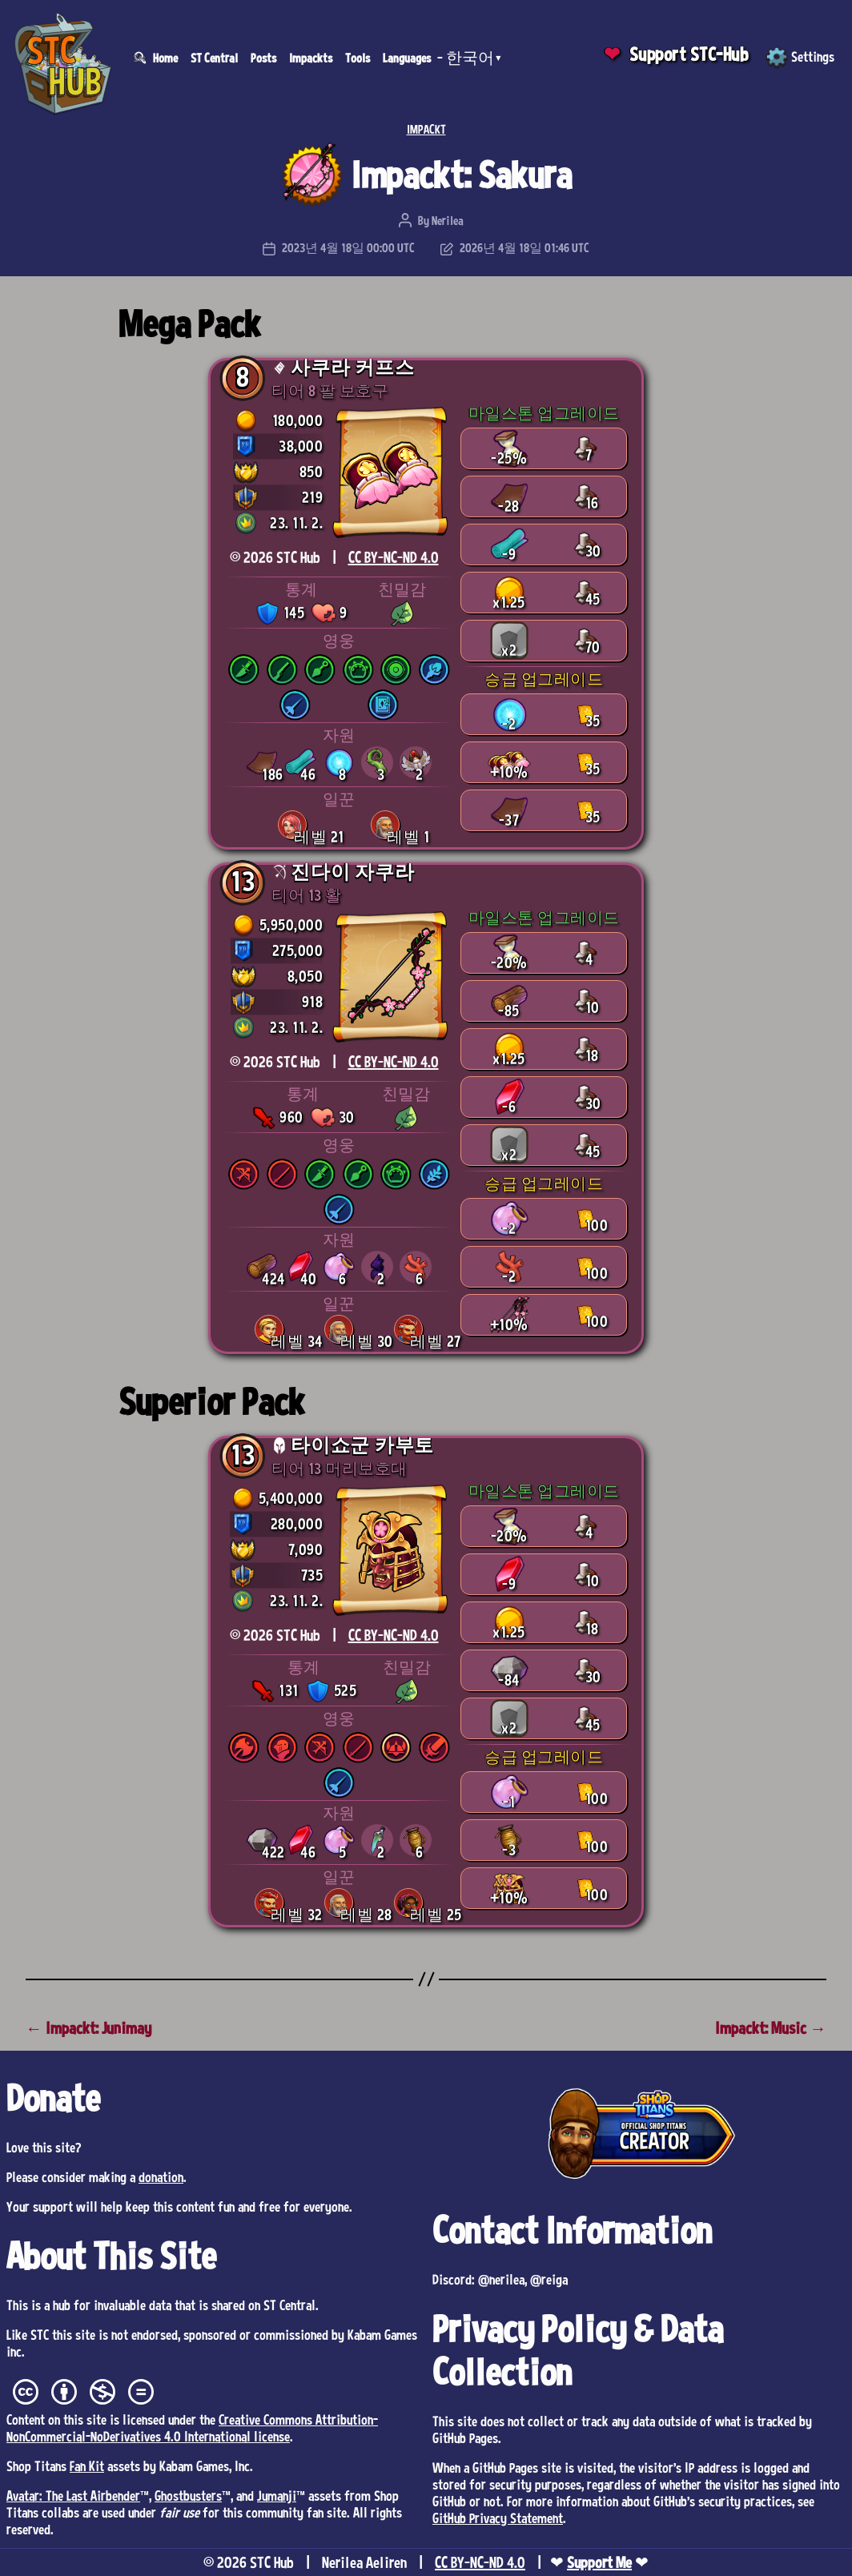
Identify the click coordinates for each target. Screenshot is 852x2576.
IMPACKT (426, 129)
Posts (263, 57)
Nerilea (448, 220)
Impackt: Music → (770, 2028)
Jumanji (276, 2495)
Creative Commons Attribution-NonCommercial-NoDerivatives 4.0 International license (192, 2427)
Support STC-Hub (689, 54)
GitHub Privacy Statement (497, 2518)
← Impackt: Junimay (88, 2028)
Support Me (599, 2562)
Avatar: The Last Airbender (73, 2495)
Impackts (310, 57)
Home (165, 57)
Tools (357, 57)
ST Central (214, 57)
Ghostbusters (188, 2495)
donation (161, 2176)
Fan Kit (87, 2465)
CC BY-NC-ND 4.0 (393, 557)
